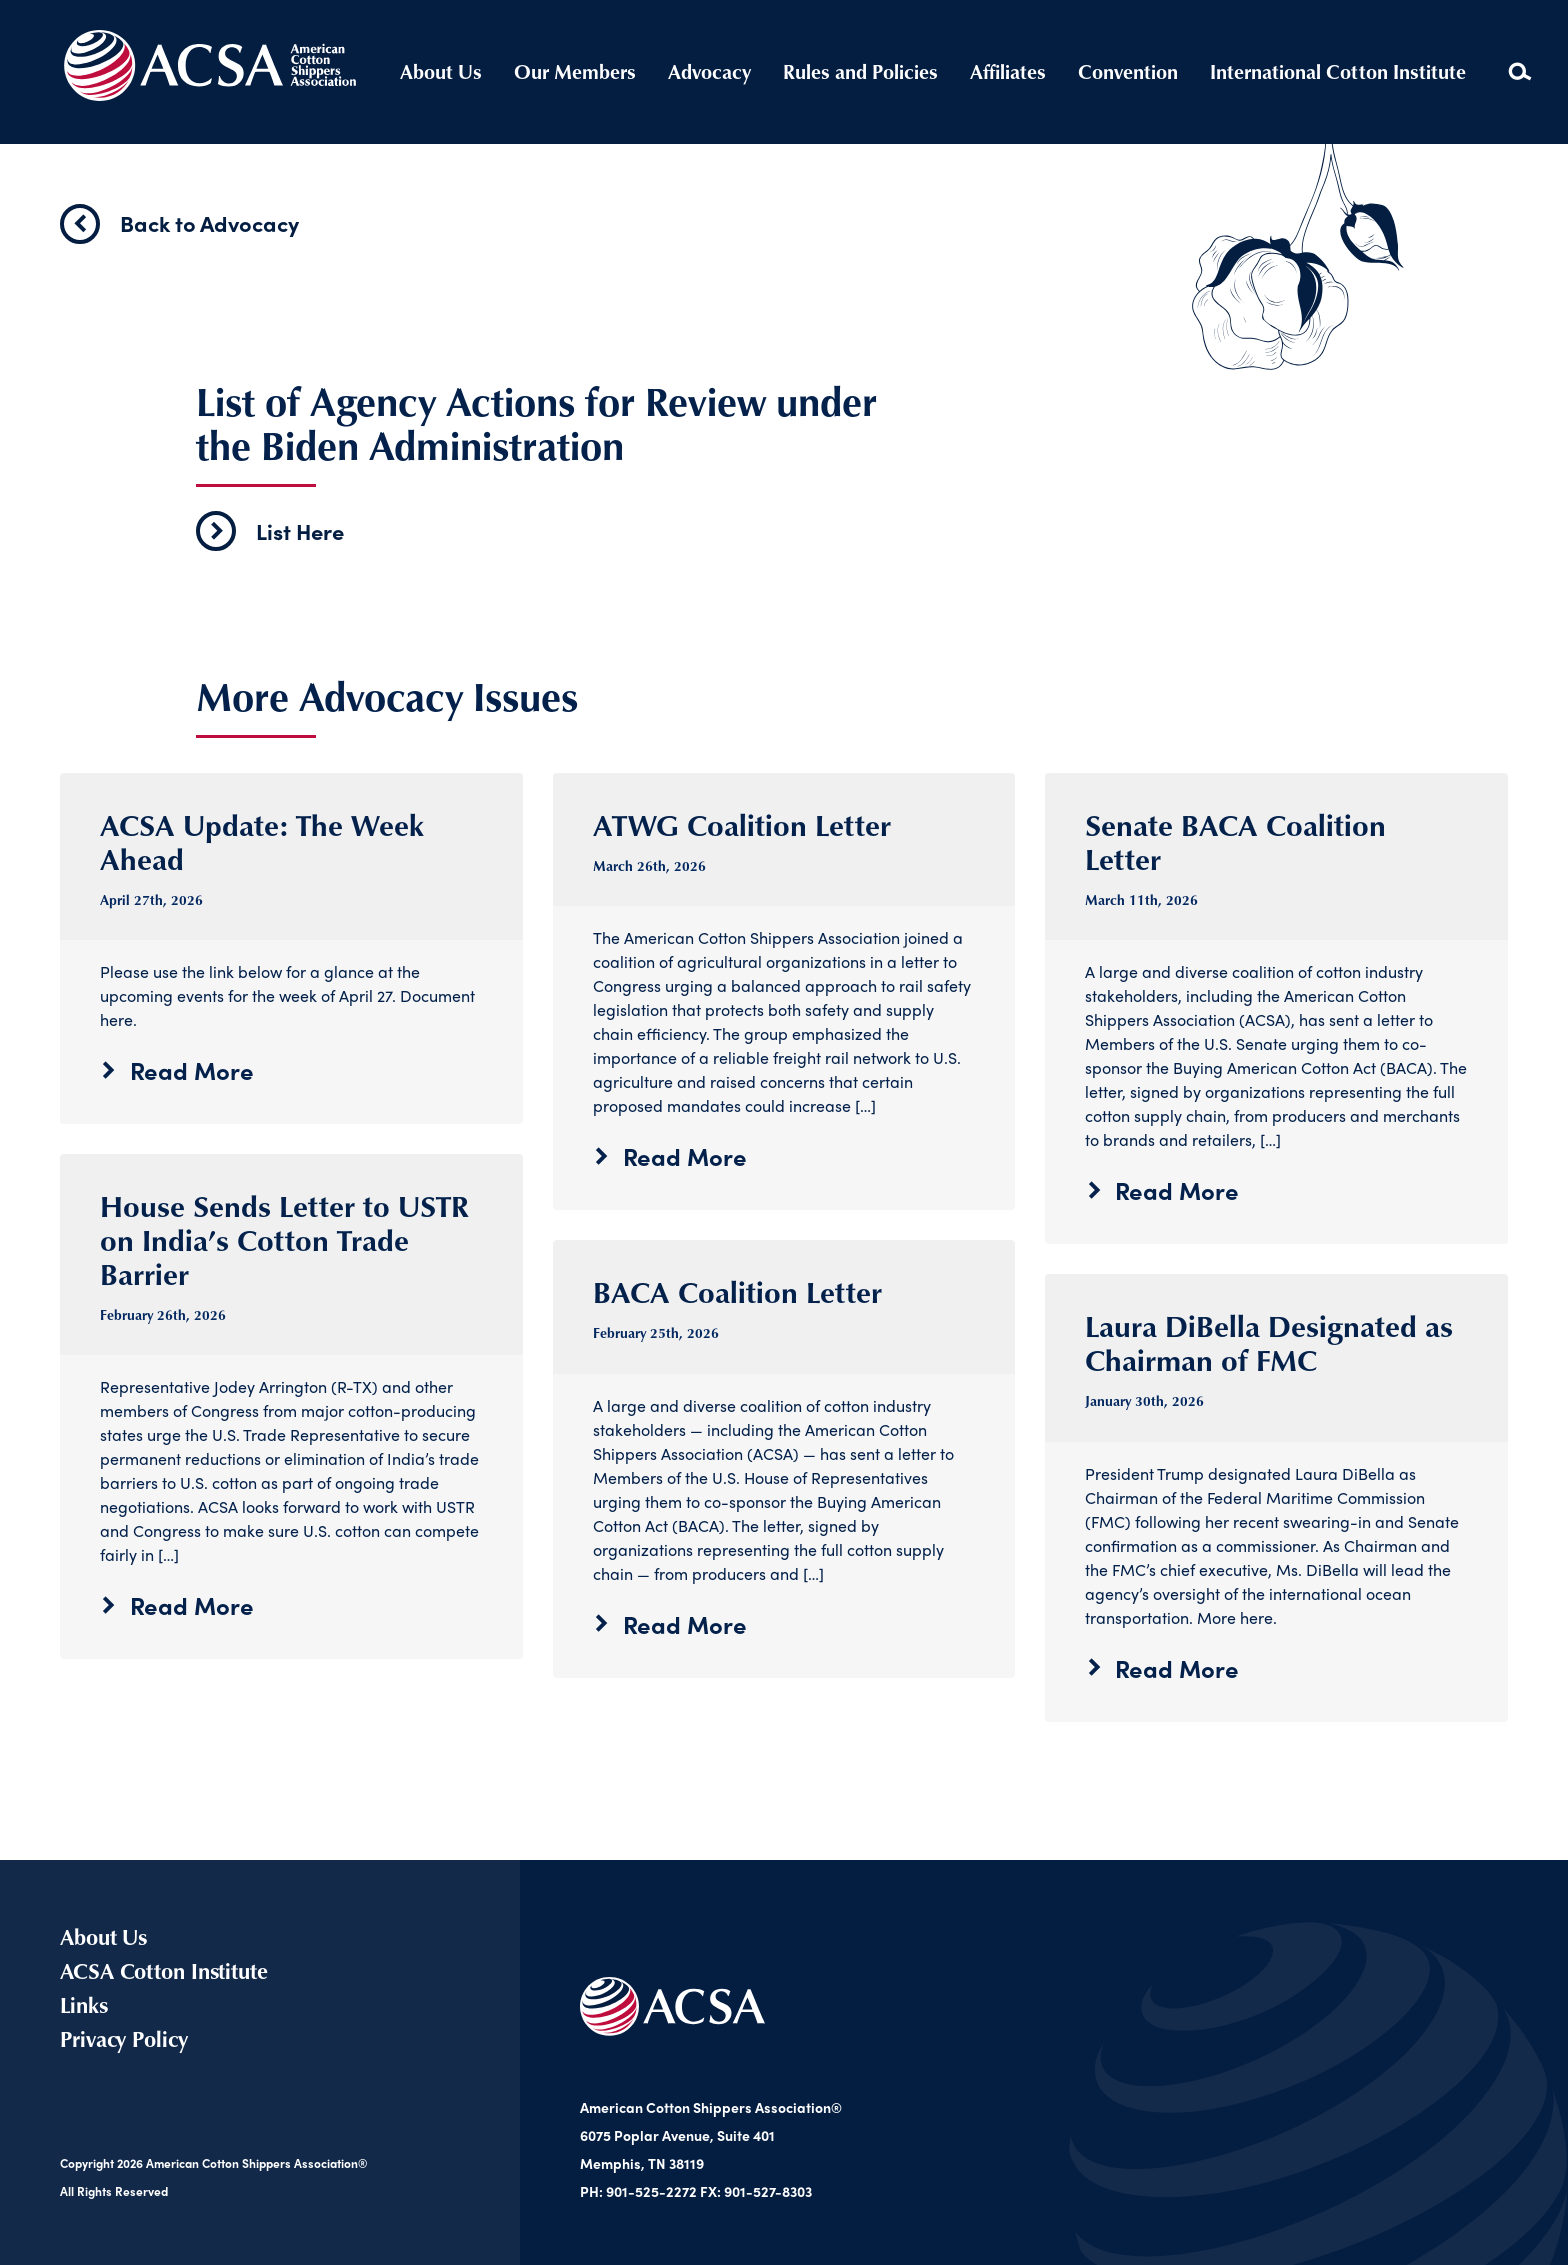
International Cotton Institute (1338, 72)
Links (84, 2004)
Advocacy (709, 71)
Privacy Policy (124, 2038)
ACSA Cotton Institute (164, 1970)
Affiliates (1008, 71)
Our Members (575, 72)
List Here (270, 531)
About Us (441, 71)
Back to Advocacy (179, 224)
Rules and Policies (860, 71)
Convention (1128, 71)
